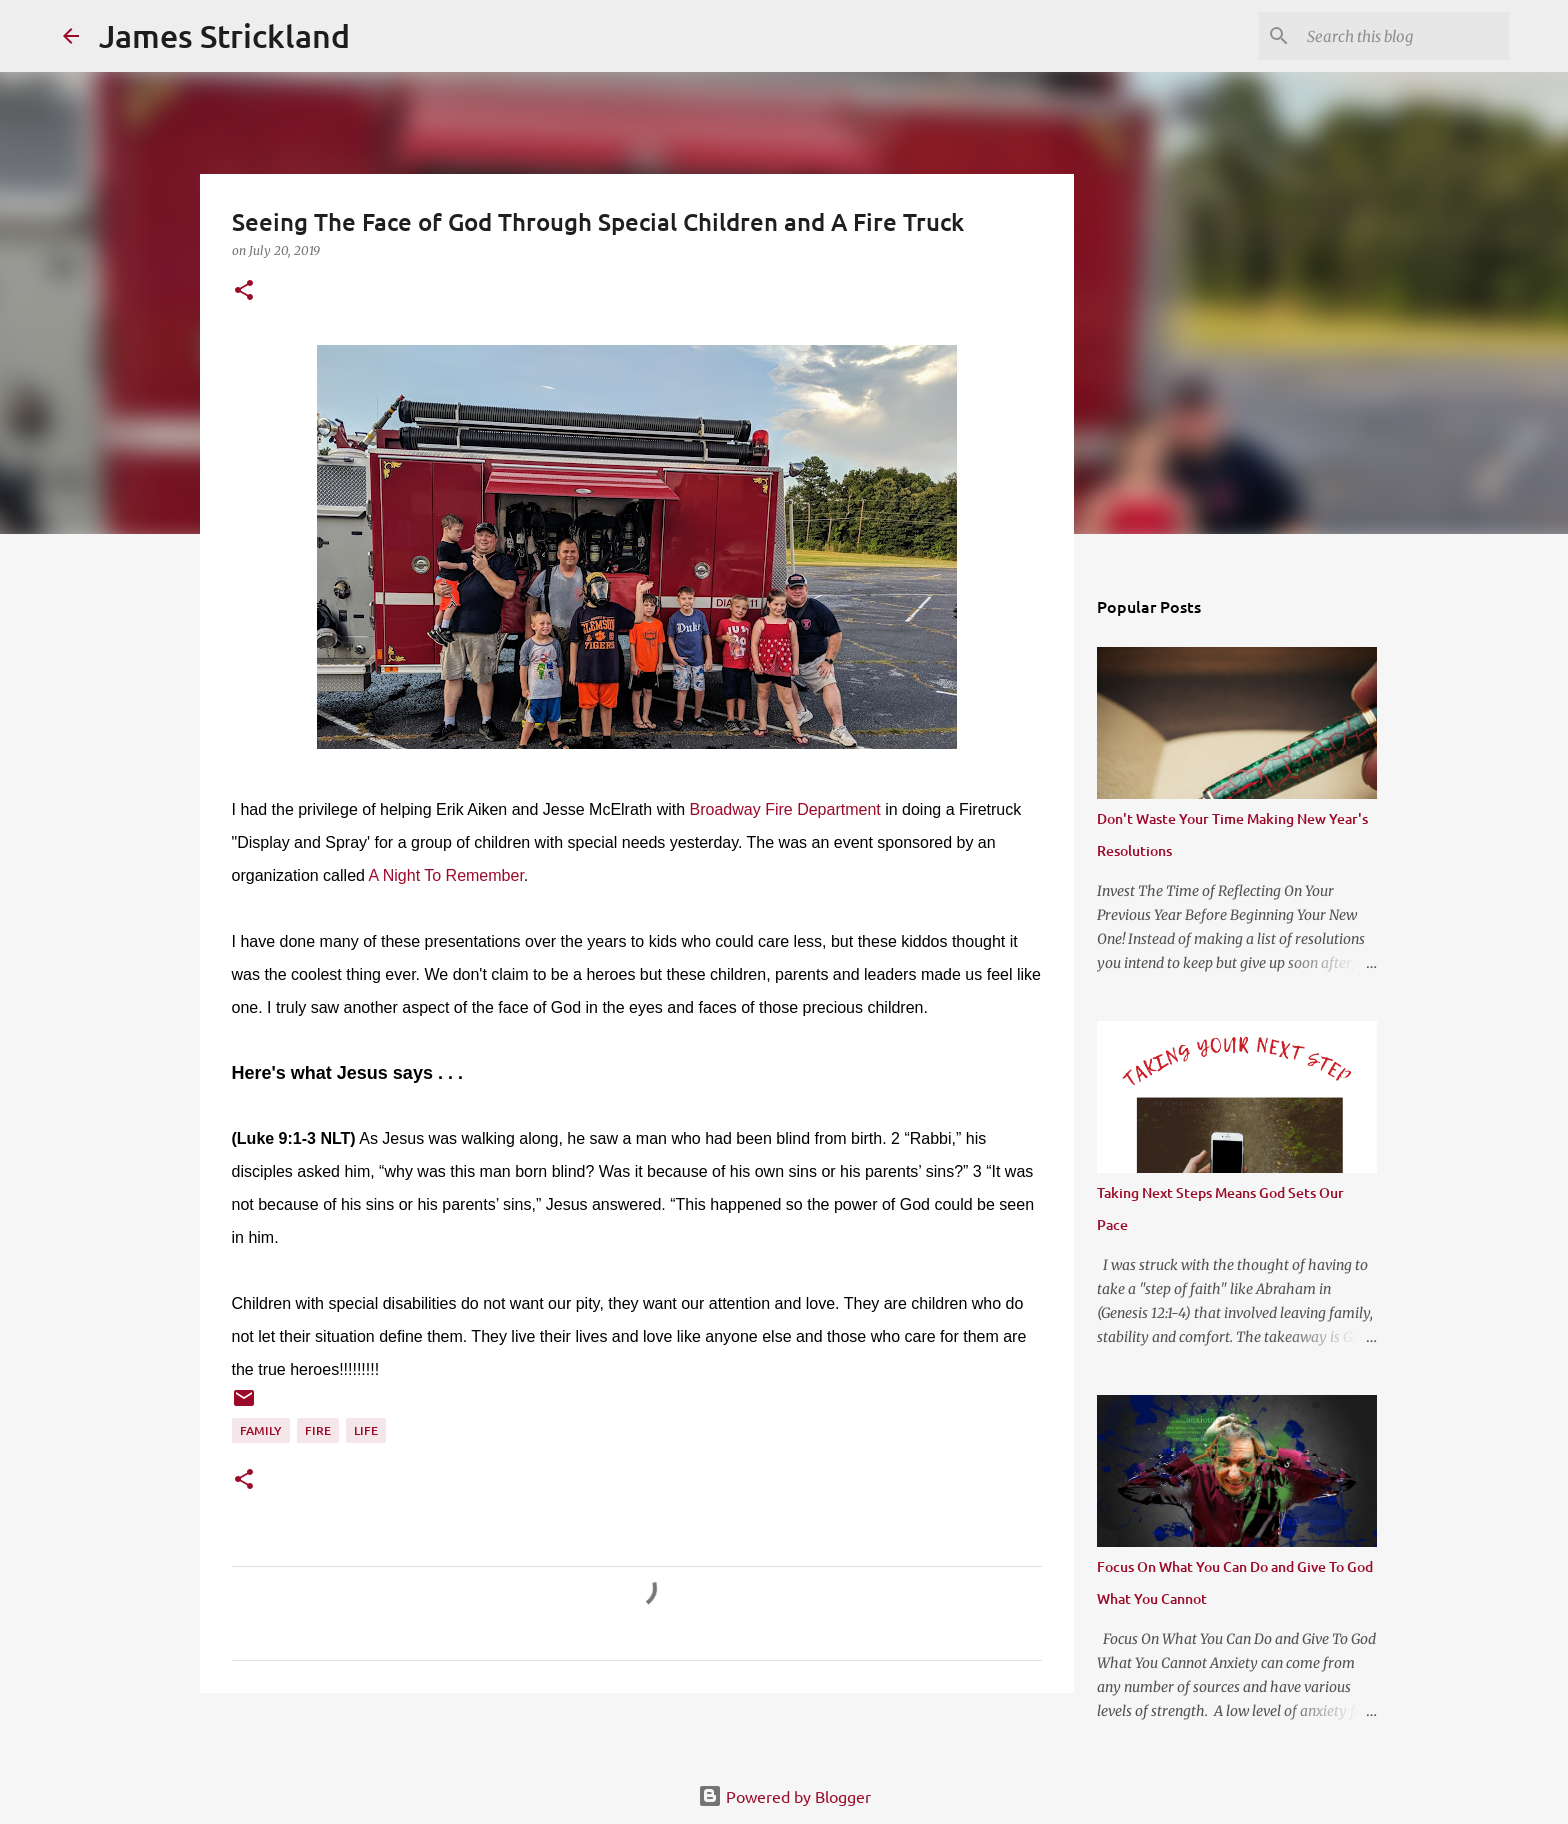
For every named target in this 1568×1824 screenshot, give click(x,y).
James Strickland (224, 35)
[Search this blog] (1404, 36)
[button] (244, 291)
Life (366, 1430)
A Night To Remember (445, 875)
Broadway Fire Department (785, 809)
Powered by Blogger (784, 1796)
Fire (318, 1430)
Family (261, 1430)
